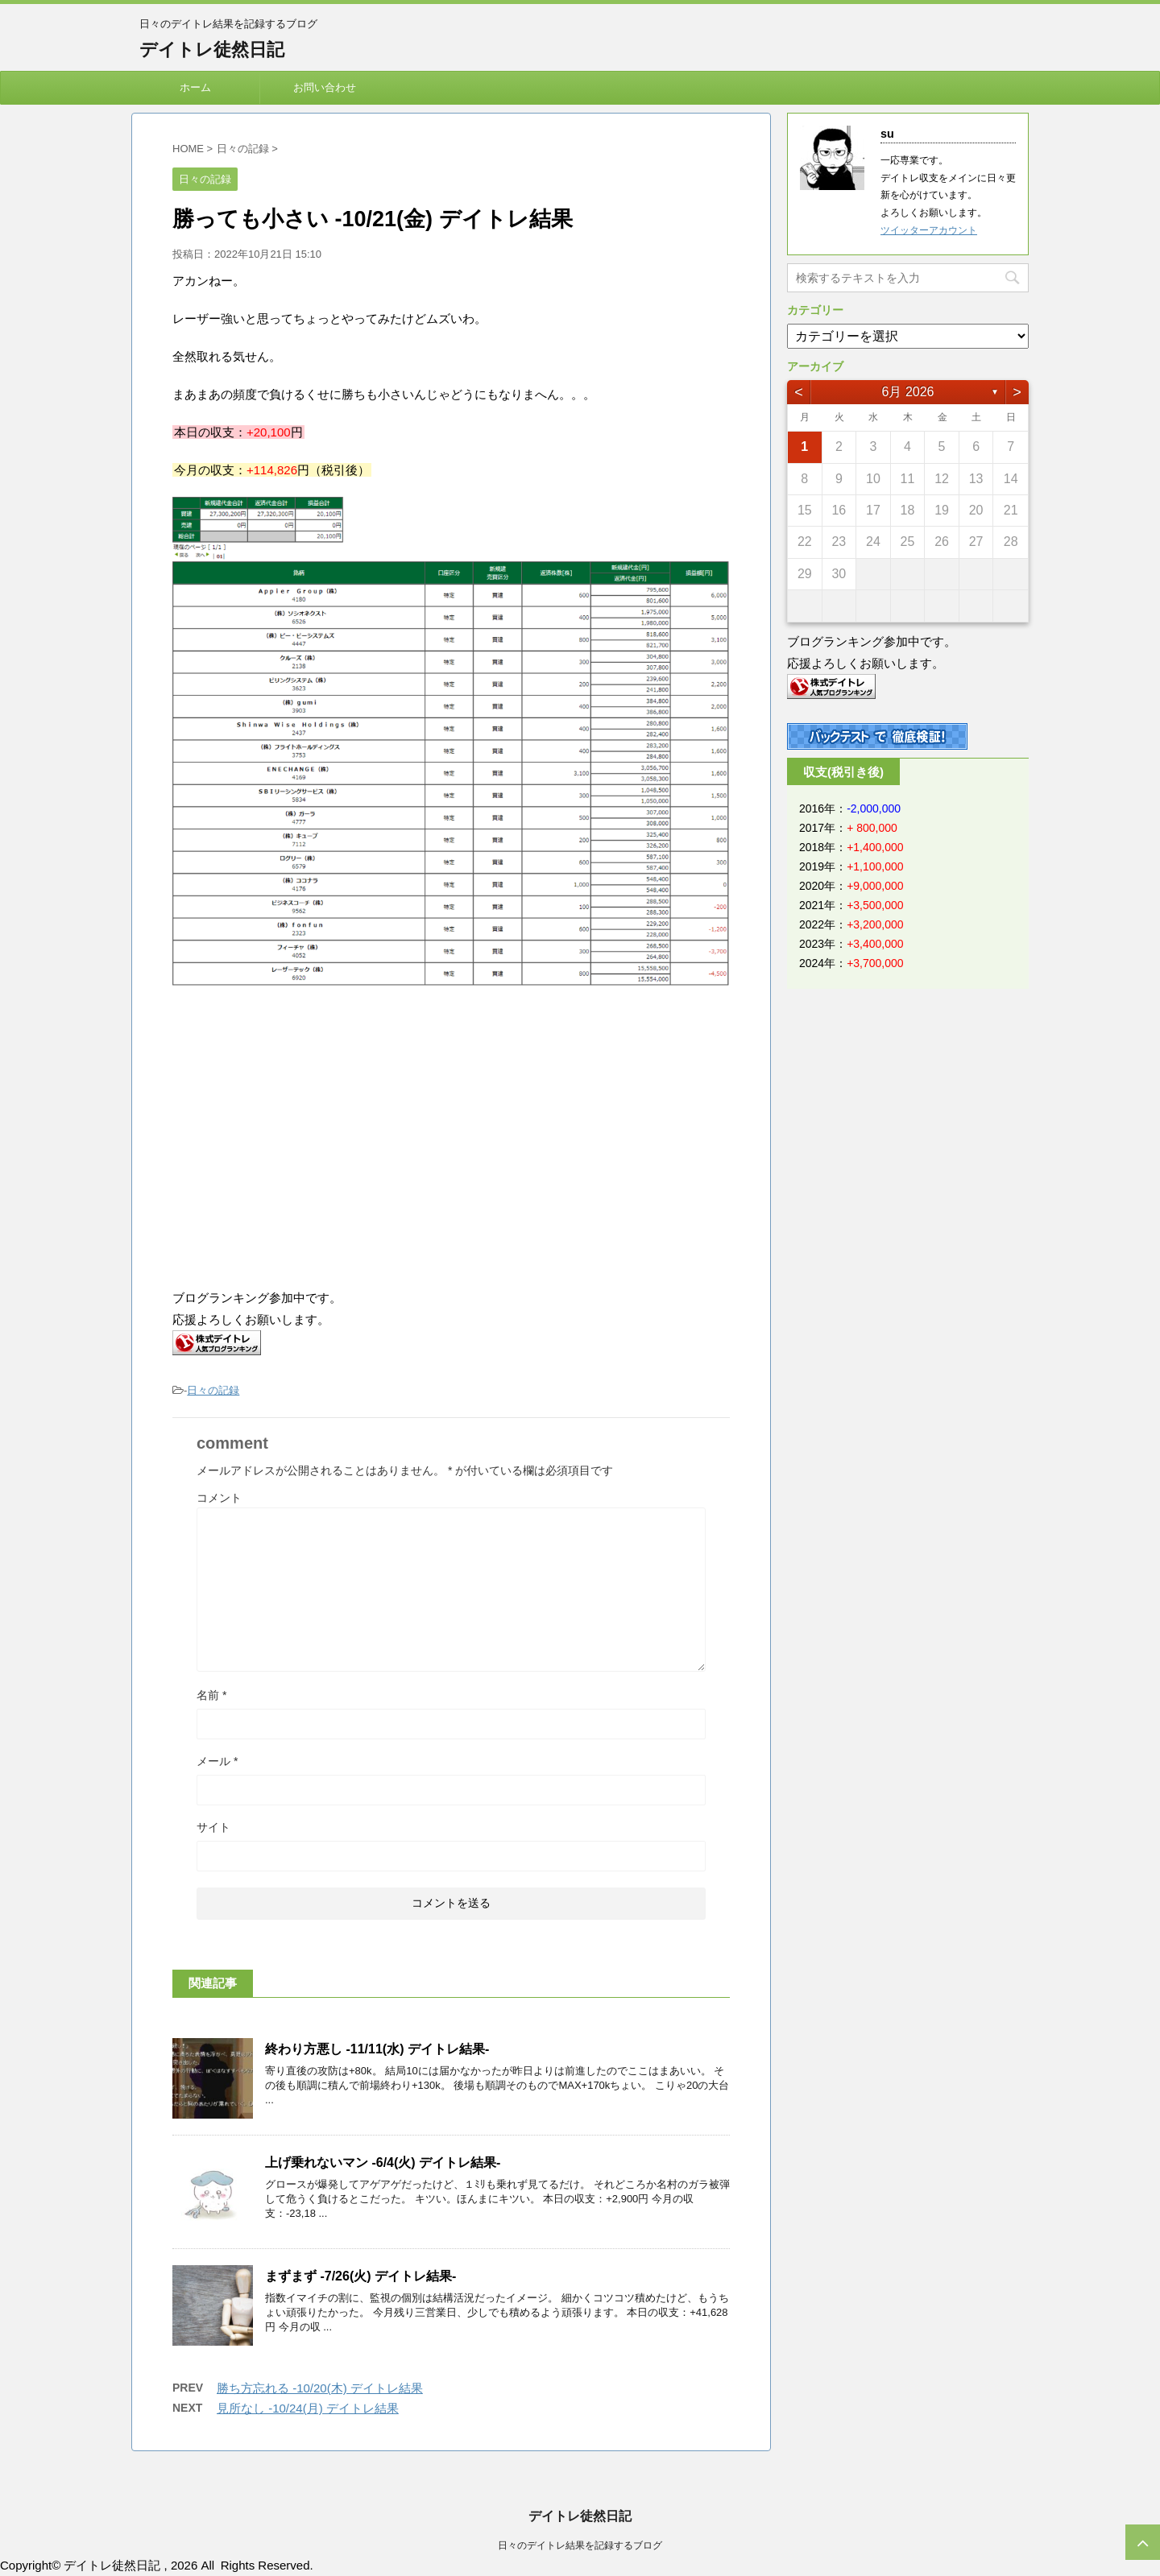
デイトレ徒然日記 (211, 49)
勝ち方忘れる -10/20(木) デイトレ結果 (320, 2388)
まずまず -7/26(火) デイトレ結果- (360, 2276)
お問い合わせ (324, 87)
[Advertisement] (307, 1138)
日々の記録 (213, 1390)
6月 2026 (908, 392)
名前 (211, 1695)
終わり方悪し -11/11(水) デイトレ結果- (377, 2049)
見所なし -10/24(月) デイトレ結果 (308, 2408)
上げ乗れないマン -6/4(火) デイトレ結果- (382, 2162)
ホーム (195, 87)
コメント (219, 1497)
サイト (213, 1827)
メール (217, 1761)
